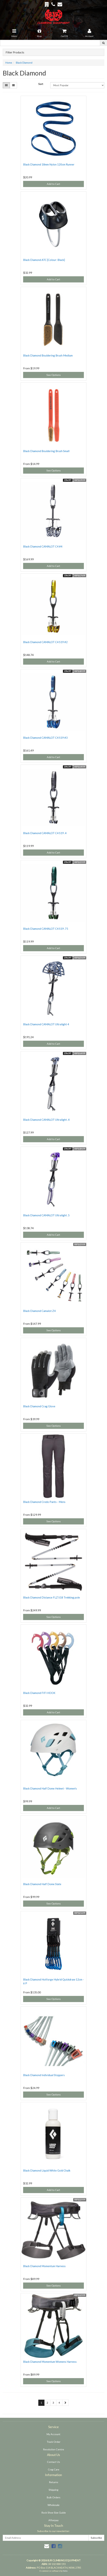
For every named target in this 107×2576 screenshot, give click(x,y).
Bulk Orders (53, 2497)
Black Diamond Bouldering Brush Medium (48, 355)
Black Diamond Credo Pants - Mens (44, 1501)
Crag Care (53, 2469)
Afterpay (53, 2520)
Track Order (53, 2441)
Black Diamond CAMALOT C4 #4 (42, 546)
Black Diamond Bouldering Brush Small (46, 451)
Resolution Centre (53, 2449)
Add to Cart (53, 183)
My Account (53, 2434)
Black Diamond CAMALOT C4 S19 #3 (45, 737)
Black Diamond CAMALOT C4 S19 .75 (45, 928)
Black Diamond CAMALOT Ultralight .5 (46, 1215)
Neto (65, 2571)
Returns (53, 2482)
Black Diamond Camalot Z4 (39, 1310)
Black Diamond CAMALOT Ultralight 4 (46, 1024)
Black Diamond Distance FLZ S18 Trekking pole (51, 1597)
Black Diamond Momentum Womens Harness (50, 2361)
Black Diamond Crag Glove (39, 1406)
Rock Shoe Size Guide (53, 2512)
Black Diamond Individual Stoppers (44, 2075)
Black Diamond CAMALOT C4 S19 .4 (45, 833)
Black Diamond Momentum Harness (44, 2266)
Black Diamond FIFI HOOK (39, 1692)
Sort (40, 83)
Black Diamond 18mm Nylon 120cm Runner (48, 164)
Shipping (53, 2489)
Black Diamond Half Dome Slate (42, 1884)
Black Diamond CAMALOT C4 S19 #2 (45, 642)
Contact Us (53, 2461)
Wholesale (53, 2504)
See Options (53, 374)
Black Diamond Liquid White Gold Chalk (46, 2170)
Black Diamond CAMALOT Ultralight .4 (46, 1119)
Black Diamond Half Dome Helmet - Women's (50, 1788)
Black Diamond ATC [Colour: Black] (44, 259)
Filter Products (15, 52)
